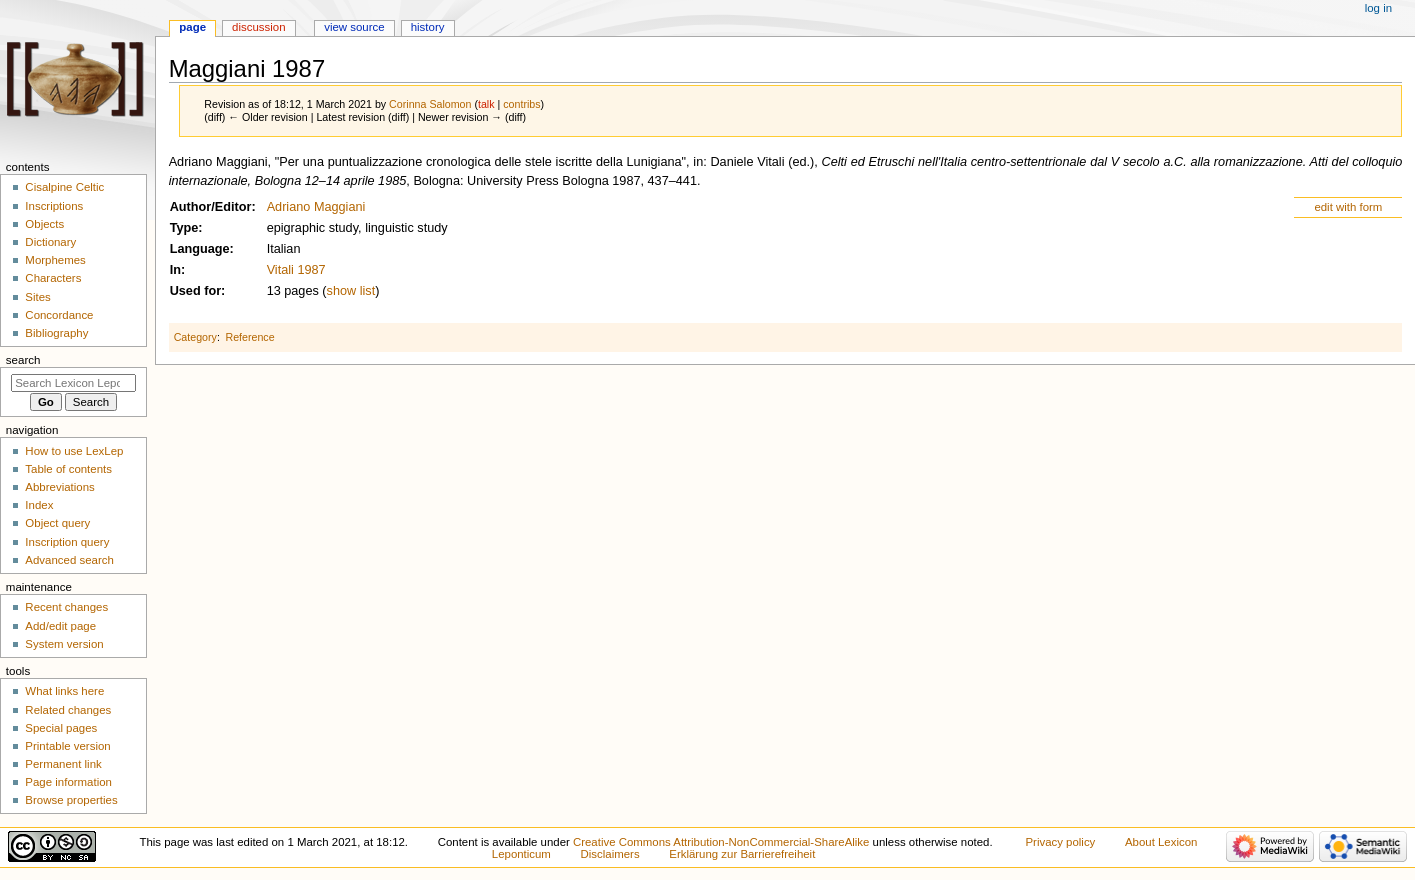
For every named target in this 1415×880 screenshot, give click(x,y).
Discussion (258, 27)
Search (23, 360)
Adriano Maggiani (316, 207)
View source (354, 27)
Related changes (68, 710)
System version (64, 644)
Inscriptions (54, 206)
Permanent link (63, 764)
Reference (249, 337)
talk (486, 104)
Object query (57, 523)
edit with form (1348, 207)
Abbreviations (59, 487)
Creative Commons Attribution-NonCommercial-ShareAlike (721, 842)
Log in (1378, 8)
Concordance (59, 315)
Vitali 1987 (296, 270)
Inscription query (67, 542)
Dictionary (50, 242)
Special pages (61, 728)
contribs (521, 104)
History (428, 27)
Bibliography (56, 333)
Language (200, 249)
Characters (53, 278)
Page (192, 27)
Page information (68, 782)
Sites (37, 297)
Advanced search (69, 560)
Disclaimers (610, 854)
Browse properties (71, 800)
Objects (44, 224)
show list (351, 291)
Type (184, 228)
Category (195, 337)
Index (39, 505)
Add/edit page (60, 626)
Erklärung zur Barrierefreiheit (742, 854)
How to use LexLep (74, 451)
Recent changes (66, 607)
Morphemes (55, 260)
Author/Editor (211, 207)
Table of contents (68, 469)
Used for (195, 291)
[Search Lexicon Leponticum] (73, 383)
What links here (64, 691)
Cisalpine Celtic (64, 187)
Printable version (67, 746)
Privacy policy (1060, 842)
